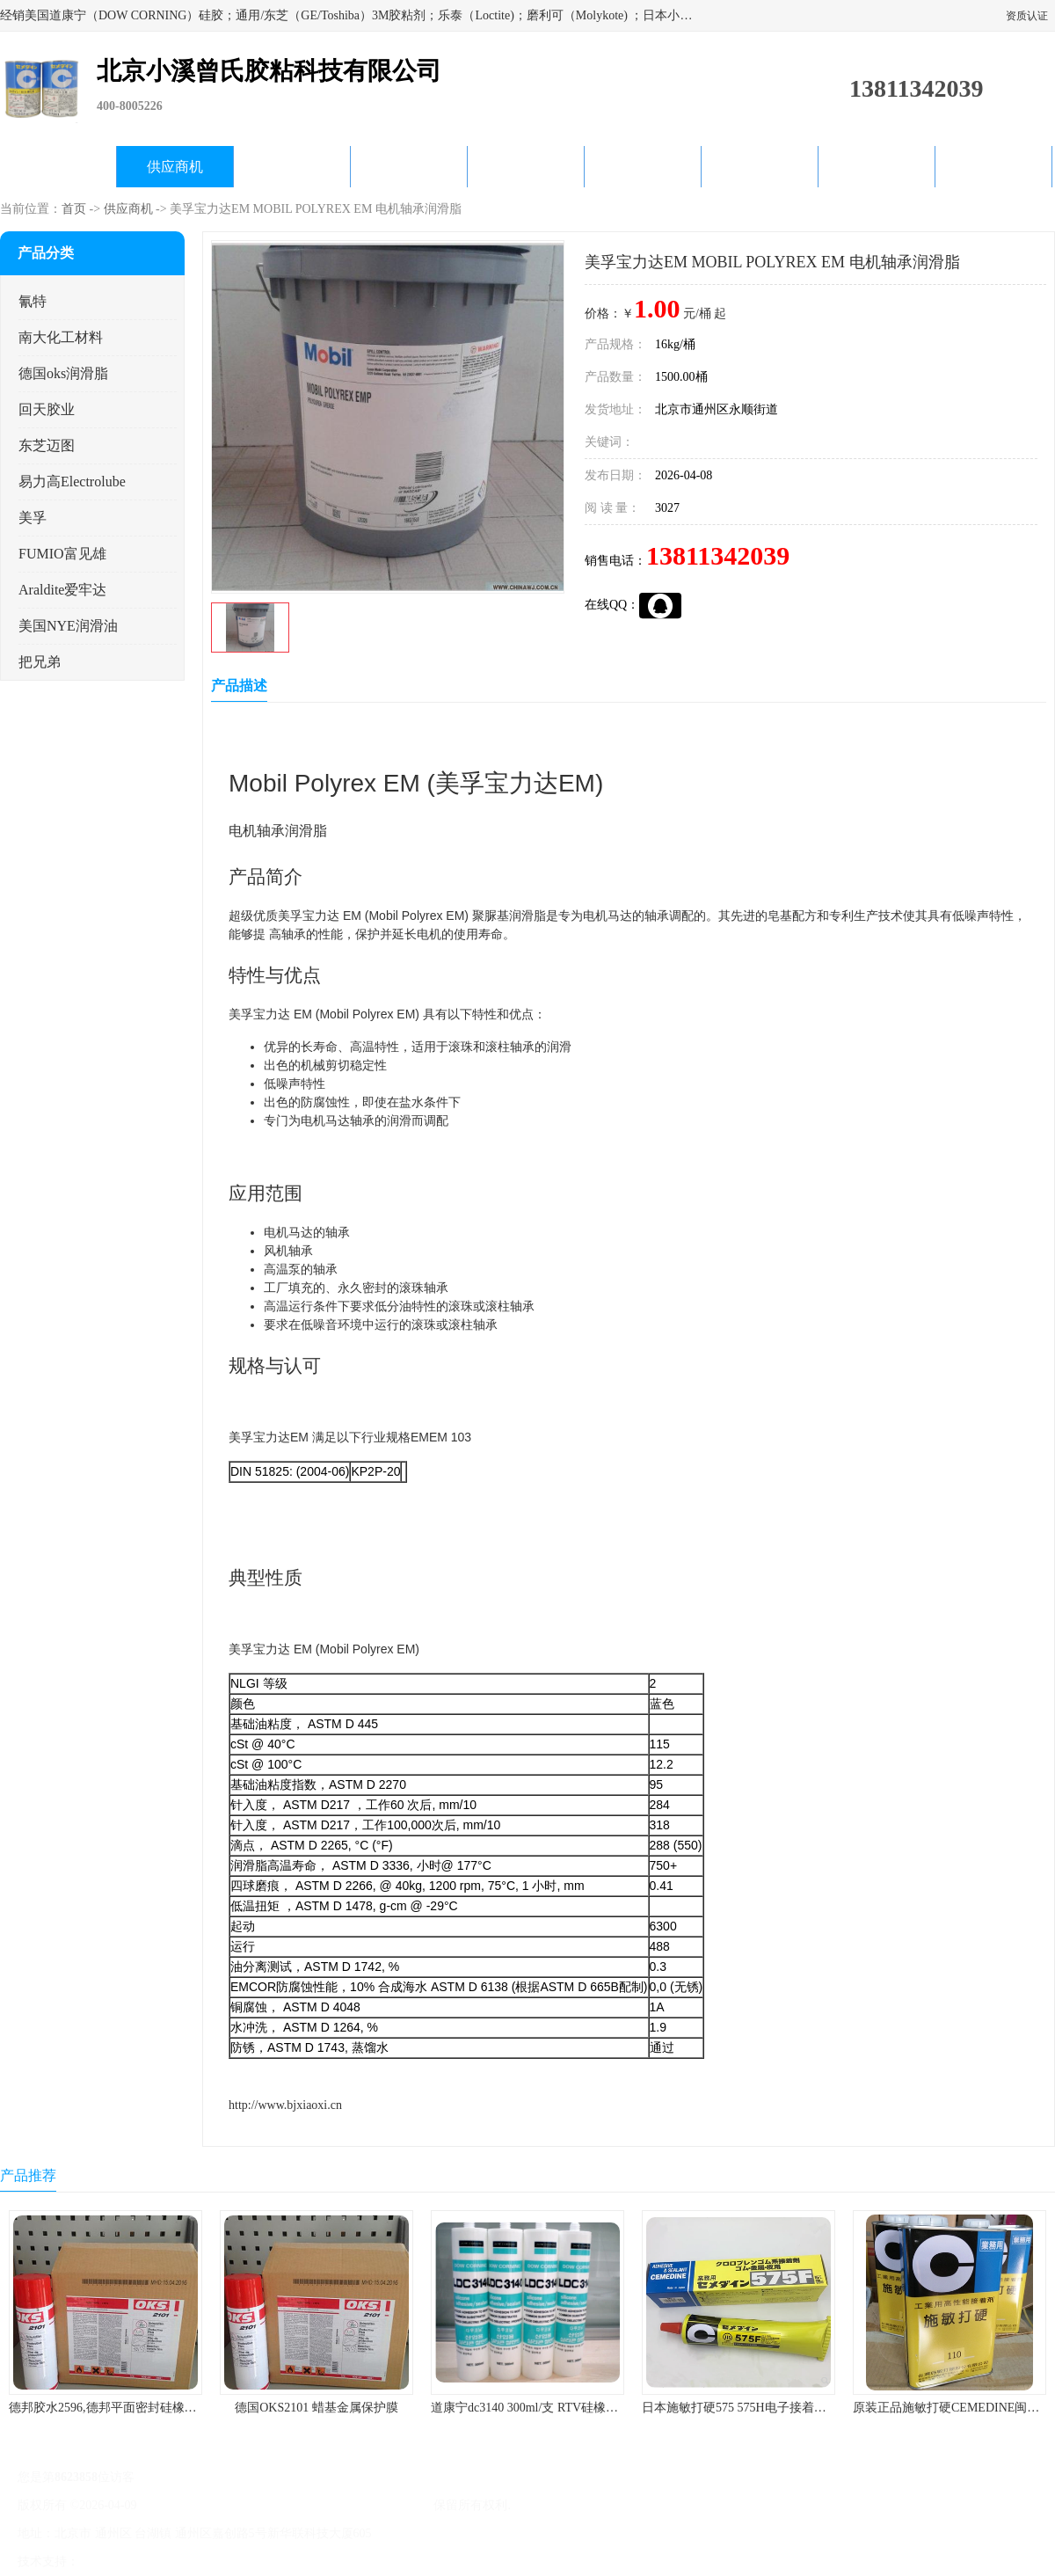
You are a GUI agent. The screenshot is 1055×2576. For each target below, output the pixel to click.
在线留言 (876, 166)
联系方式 (993, 166)
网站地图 (288, 2561)
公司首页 (58, 166)
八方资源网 (113, 2561)
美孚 (32, 517)
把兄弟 (39, 661)
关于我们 (409, 166)
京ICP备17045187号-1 (197, 2505)
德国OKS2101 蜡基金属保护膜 (316, 2407)
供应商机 (175, 166)
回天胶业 (46, 409)
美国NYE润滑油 (68, 625)
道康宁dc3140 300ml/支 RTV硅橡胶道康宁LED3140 (567, 2407)
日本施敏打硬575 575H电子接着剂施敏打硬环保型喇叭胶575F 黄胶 (822, 2407)
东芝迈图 (46, 445)
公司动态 (526, 166)
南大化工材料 (60, 337)
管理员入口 (230, 2561)
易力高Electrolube (72, 481)
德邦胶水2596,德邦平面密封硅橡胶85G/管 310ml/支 (146, 2407)
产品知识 (643, 166)
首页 (74, 208)
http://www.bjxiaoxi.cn (285, 2105)
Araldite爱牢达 (62, 589)
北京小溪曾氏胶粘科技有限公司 (344, 2505)
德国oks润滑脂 (63, 373)
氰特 (32, 301)
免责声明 (171, 2561)
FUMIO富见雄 (62, 553)
